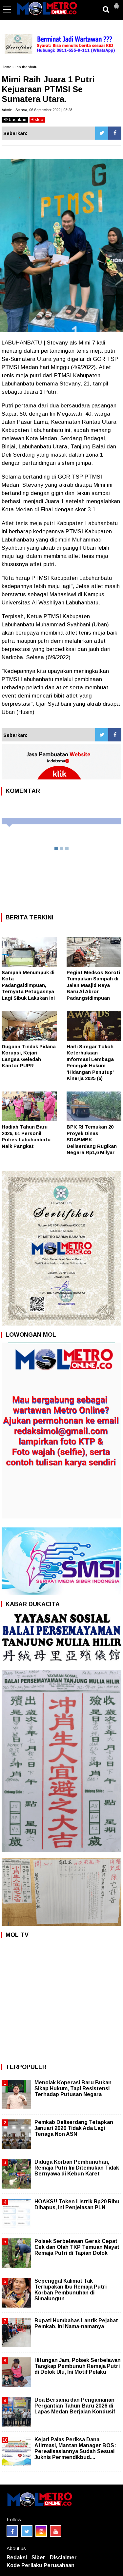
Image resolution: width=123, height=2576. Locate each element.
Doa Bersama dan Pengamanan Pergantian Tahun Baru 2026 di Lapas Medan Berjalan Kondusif (74, 2405)
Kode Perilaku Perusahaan (40, 2565)
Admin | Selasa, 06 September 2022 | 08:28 (37, 110)
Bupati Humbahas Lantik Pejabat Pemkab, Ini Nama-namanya (76, 2323)
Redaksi (17, 2557)
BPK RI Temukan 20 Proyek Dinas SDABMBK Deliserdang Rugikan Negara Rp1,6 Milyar (92, 1139)
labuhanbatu (26, 67)
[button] (116, 3)
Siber (38, 2557)
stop (37, 119)
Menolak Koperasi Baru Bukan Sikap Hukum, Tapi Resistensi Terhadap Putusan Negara (73, 2088)
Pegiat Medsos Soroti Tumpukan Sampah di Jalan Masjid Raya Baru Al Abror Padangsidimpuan (93, 985)
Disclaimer (63, 2557)
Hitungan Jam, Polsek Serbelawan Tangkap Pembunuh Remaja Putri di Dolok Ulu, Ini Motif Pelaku (77, 2366)
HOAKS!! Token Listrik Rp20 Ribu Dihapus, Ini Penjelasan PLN (76, 2204)
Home (6, 67)
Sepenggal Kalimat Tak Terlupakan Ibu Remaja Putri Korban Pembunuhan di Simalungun (70, 2290)
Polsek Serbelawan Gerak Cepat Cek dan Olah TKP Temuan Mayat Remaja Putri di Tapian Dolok (76, 2247)
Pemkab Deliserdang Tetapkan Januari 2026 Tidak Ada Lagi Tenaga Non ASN (73, 2128)
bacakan (15, 119)
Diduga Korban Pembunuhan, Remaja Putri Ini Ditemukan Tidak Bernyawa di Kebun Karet (76, 2167)
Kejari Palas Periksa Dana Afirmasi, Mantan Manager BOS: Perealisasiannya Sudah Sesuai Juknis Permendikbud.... (75, 2448)
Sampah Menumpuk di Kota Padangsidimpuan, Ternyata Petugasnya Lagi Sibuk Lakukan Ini (28, 985)
